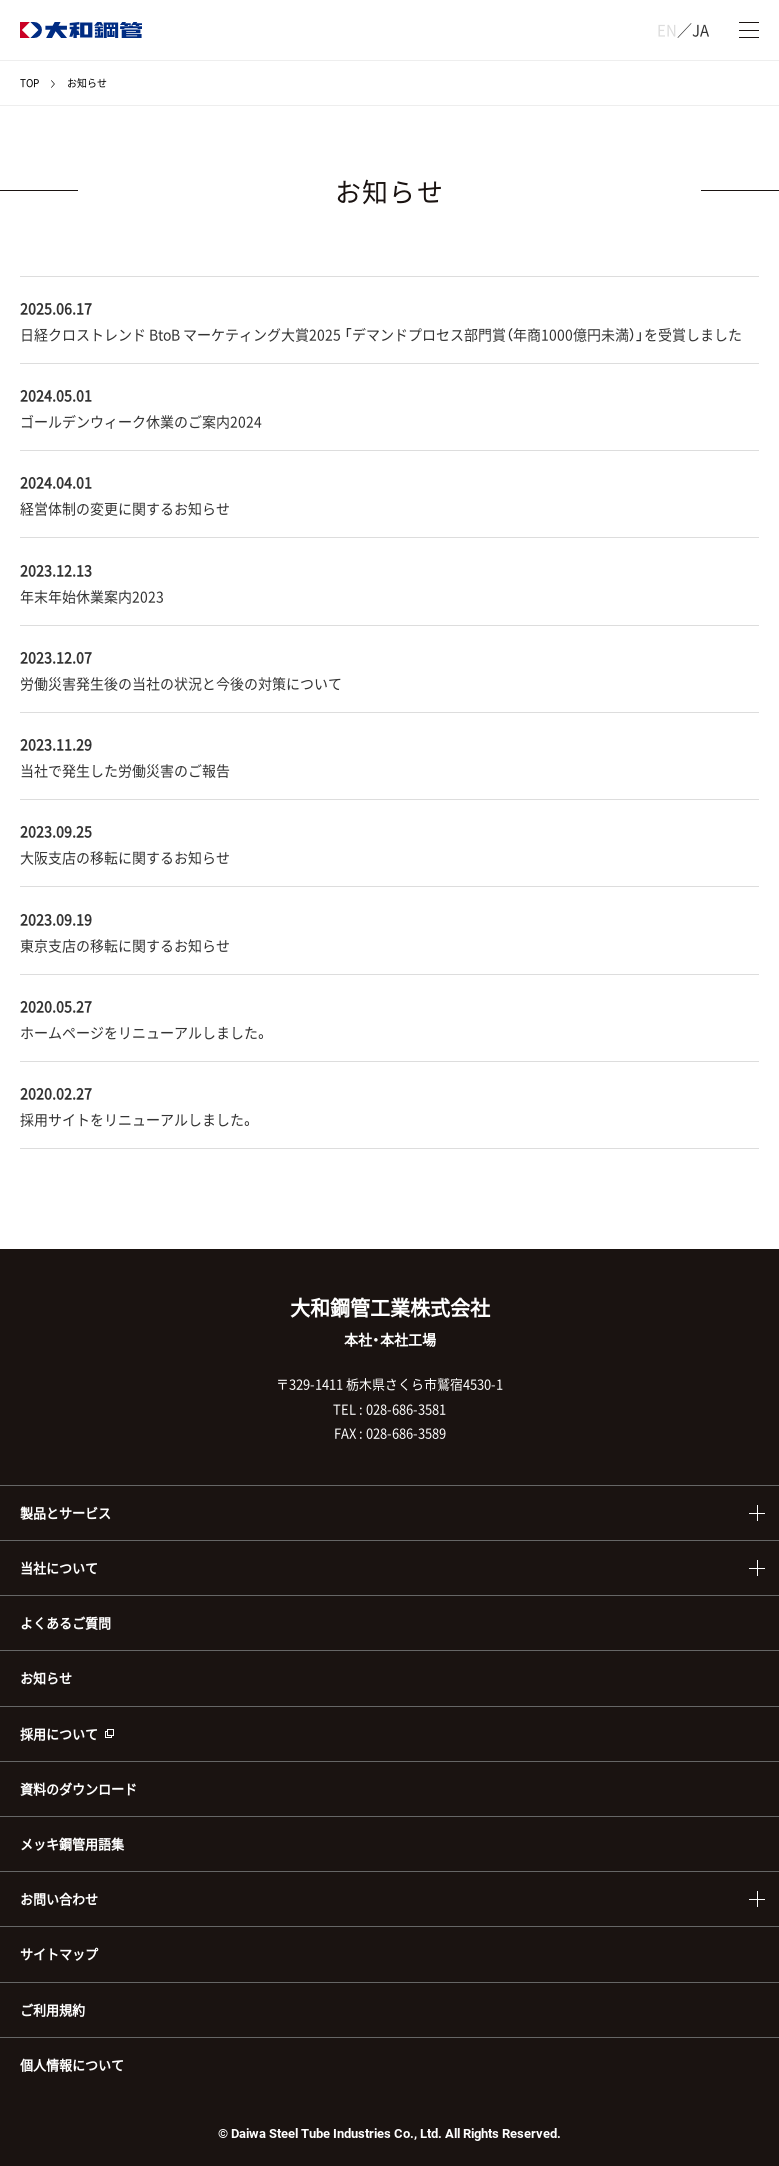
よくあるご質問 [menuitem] (65, 1622)
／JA (683, 30)
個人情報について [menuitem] (72, 2064)
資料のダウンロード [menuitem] (78, 1788)
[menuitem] (389, 1733)
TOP (29, 82)
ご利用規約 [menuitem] (52, 2009)
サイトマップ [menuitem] (59, 1953)
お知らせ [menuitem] (46, 1677)
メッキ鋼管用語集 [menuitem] (72, 1843)
